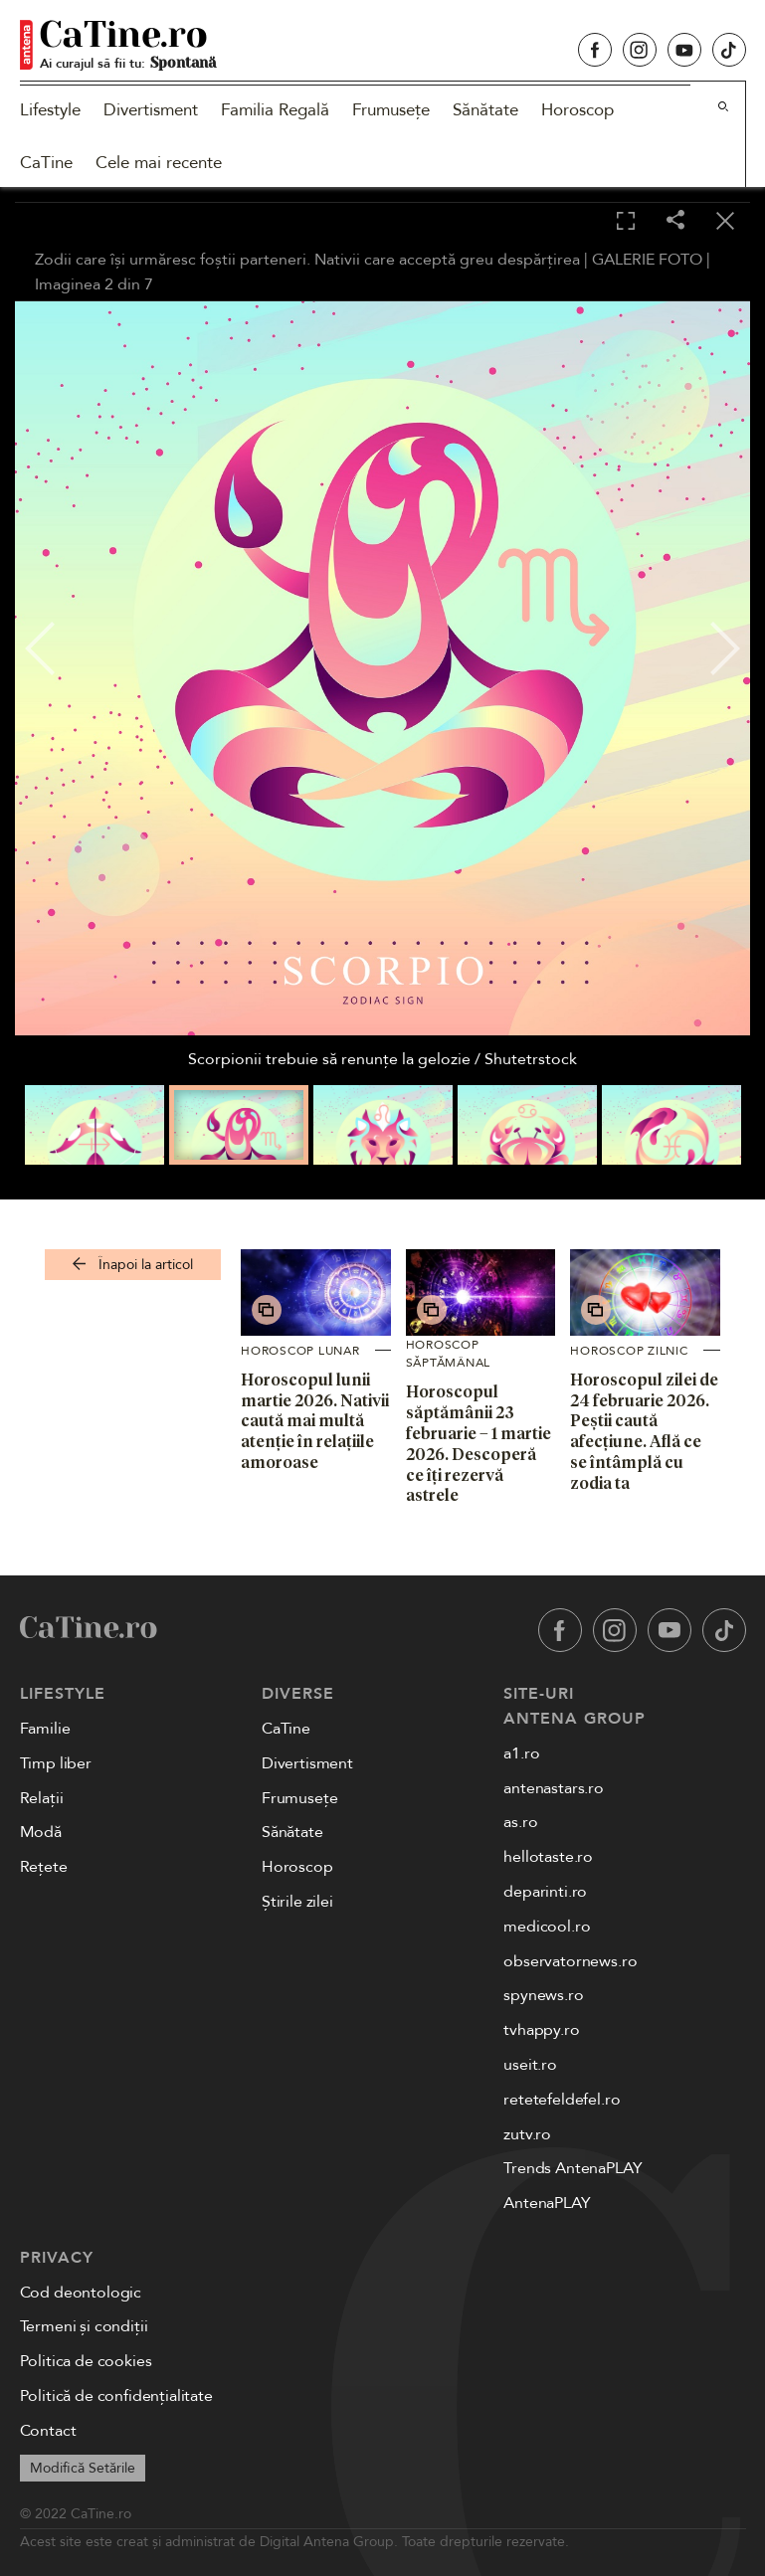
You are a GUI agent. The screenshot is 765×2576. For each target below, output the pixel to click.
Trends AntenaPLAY (572, 2168)
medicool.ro (546, 1926)
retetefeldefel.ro (561, 2100)
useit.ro (530, 2065)
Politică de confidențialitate (116, 2396)
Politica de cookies (86, 2361)
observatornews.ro (570, 1961)
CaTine (46, 162)
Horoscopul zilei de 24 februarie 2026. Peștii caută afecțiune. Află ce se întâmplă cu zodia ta (644, 1431)
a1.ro (521, 1753)
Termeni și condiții (84, 2326)
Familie (45, 1729)
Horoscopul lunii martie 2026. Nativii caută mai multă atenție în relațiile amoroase (315, 1421)
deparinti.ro (545, 1892)
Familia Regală (275, 109)
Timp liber (56, 1763)
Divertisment (150, 109)
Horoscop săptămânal (448, 1354)
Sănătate (485, 109)
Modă (41, 1832)
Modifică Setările (82, 2468)
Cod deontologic (81, 2292)
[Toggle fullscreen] (626, 222)
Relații (42, 1798)
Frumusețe (391, 109)
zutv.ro (527, 2134)
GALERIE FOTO (647, 260)
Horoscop (577, 109)
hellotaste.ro (548, 1857)
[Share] (675, 221)
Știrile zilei (297, 1902)
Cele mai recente (159, 162)
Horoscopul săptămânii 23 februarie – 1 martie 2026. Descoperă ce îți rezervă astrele (478, 1443)
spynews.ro (543, 1995)
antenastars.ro (553, 1788)
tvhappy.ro (541, 2030)
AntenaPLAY (546, 2203)
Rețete (44, 1867)
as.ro (520, 1822)
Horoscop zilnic (628, 1351)
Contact (48, 2431)
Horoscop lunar (300, 1351)
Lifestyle (50, 109)
